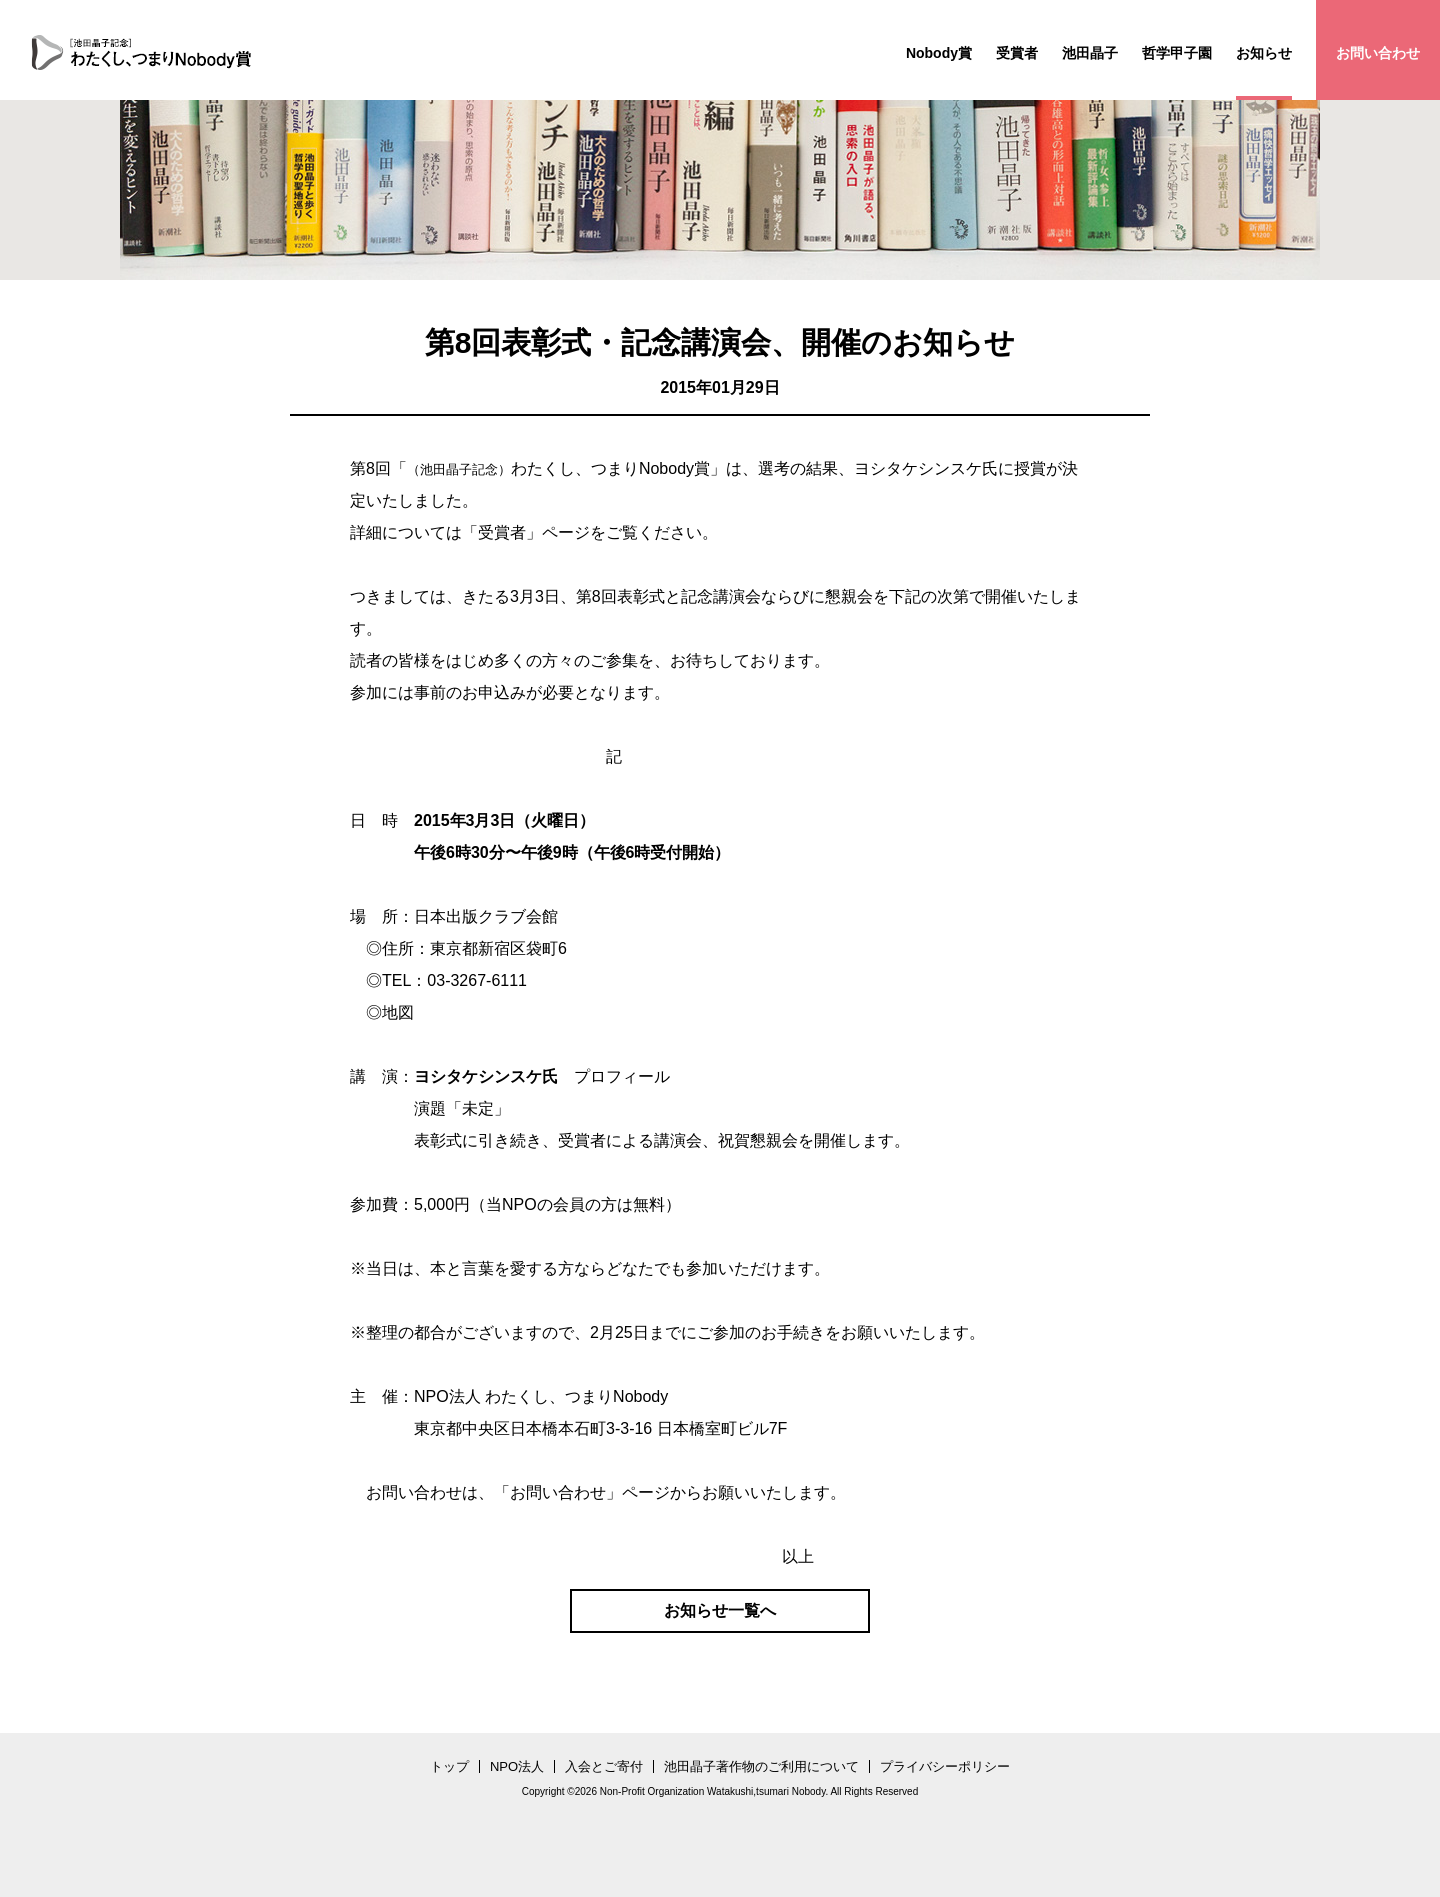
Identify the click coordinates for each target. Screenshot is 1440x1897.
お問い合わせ (1378, 53)
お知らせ (1264, 53)
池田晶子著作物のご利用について (761, 1766)
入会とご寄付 (604, 1766)
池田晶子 (1090, 53)
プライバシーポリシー (945, 1766)
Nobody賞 (939, 53)
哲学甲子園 (1177, 53)
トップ (449, 1766)
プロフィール (622, 1076)
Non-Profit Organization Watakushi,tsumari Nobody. (714, 1791)
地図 (398, 1012)
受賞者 (1017, 53)
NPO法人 (517, 1766)
